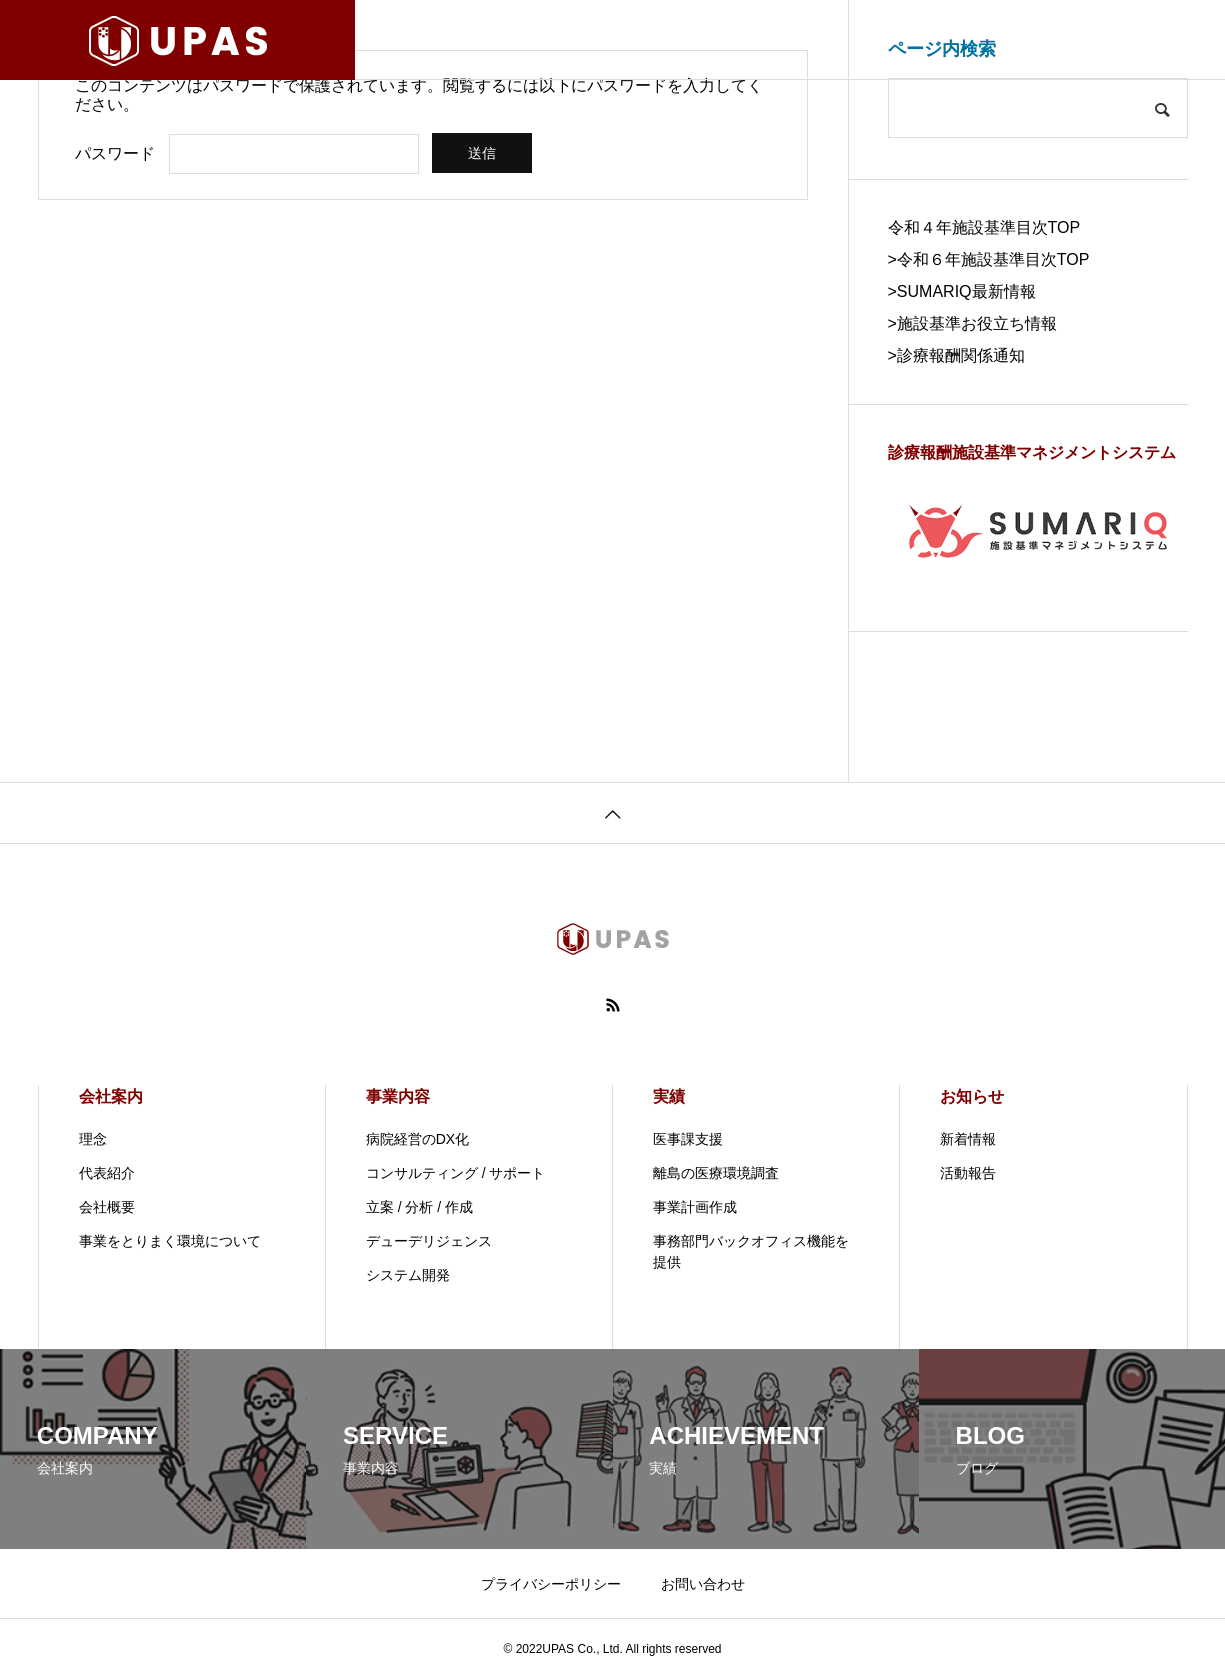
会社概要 (107, 1207)
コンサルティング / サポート (456, 1173)
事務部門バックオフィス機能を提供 (751, 1251)
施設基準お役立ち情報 (977, 323)
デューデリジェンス (429, 1241)
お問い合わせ (703, 1584)
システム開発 (408, 1275)
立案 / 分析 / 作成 (419, 1207)
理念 (93, 1139)
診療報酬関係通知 (961, 355)
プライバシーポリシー (551, 1584)
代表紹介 (107, 1173)
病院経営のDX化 (417, 1139)
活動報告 (968, 1173)
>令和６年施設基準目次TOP (989, 259)
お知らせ (972, 1096)
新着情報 (968, 1139)
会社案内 (111, 1096)
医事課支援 (688, 1139)
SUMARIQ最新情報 (966, 291)
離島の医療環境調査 (716, 1173)
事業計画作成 (695, 1207)
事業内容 (398, 1096)
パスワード (115, 153)
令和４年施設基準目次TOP (984, 227)
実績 (669, 1096)
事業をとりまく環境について (170, 1241)
